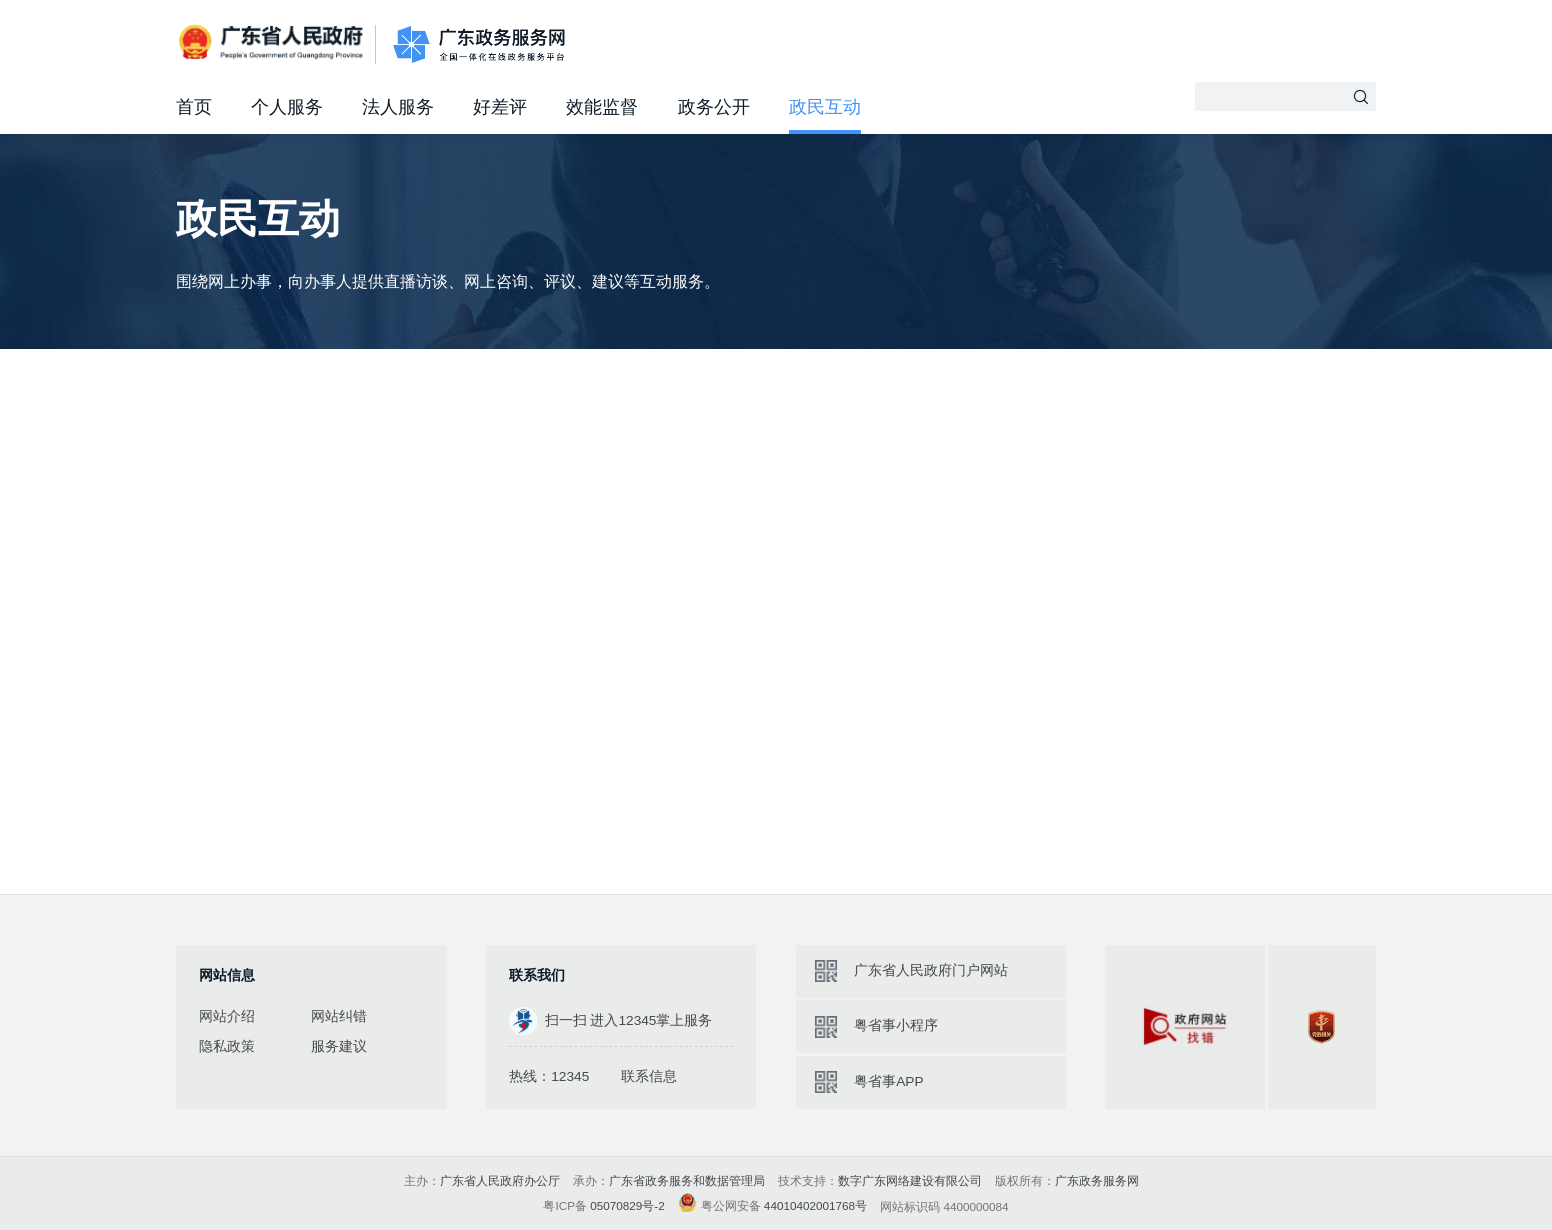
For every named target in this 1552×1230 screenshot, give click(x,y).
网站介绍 (227, 1016)
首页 (194, 107)
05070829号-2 (627, 1205)
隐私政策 (227, 1046)
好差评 (500, 107)
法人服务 (398, 107)
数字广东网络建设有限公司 (910, 1180)
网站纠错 (339, 1016)
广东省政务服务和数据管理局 (687, 1180)
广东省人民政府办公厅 (500, 1180)
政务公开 (714, 107)
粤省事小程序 (896, 1025)
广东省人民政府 (273, 43)
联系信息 (649, 1076)
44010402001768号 (815, 1205)
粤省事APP (888, 1081)
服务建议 (339, 1046)
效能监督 (602, 107)
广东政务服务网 (479, 45)
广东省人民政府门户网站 (931, 970)
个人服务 (287, 107)
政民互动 (825, 107)
